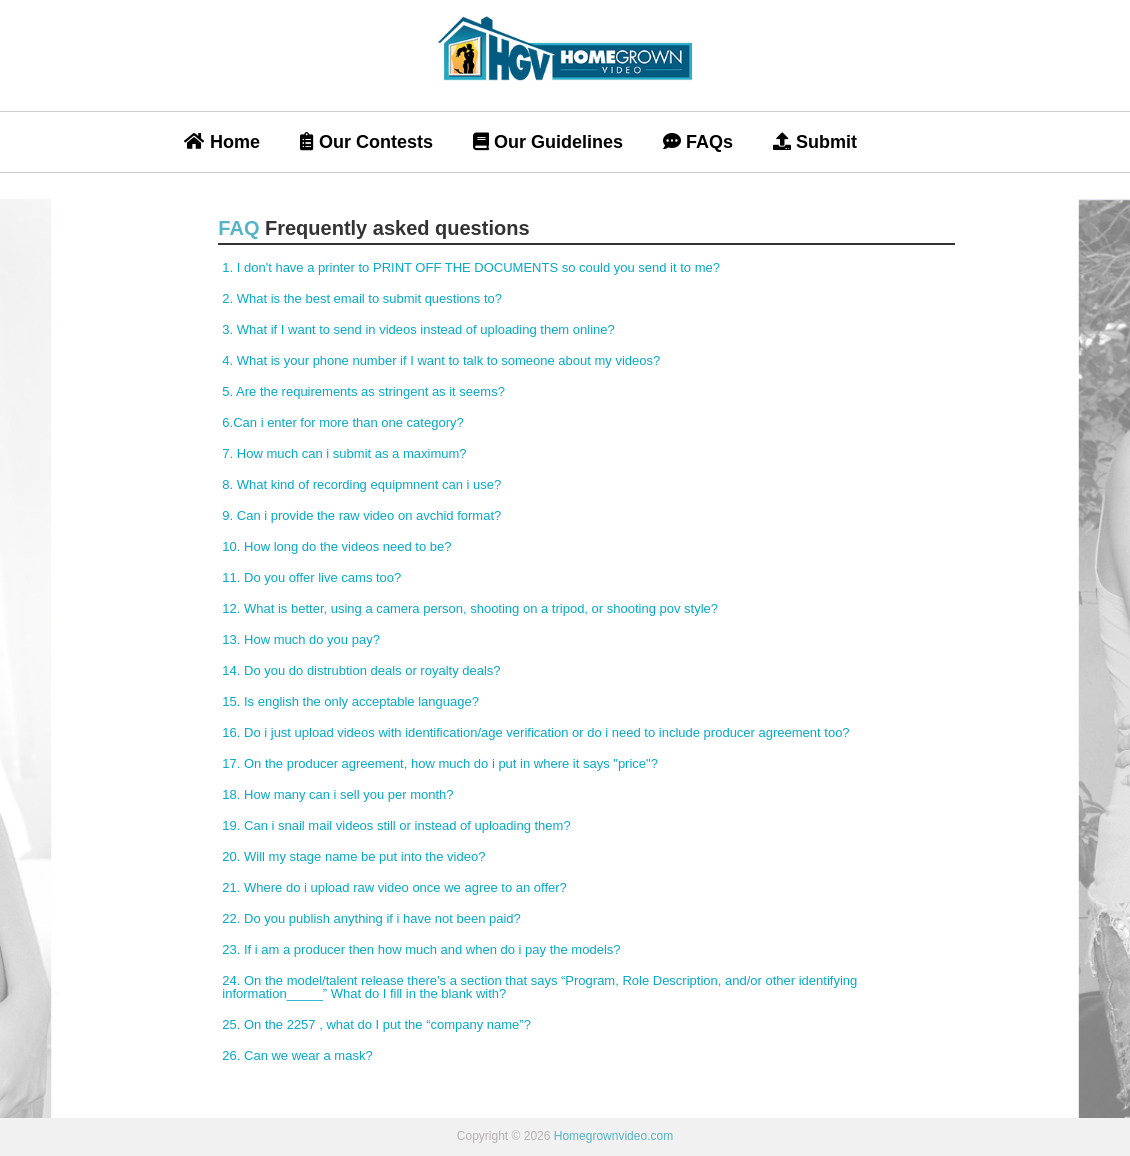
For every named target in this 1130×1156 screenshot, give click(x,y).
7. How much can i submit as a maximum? (344, 453)
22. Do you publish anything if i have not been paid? (371, 918)
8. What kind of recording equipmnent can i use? (361, 484)
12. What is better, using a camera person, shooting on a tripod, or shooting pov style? (470, 608)
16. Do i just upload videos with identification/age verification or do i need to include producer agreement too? (535, 732)
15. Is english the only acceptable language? (350, 701)
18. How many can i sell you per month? (337, 794)
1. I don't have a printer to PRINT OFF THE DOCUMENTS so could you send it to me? (471, 267)
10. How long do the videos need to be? (336, 546)
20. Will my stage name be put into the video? (353, 856)
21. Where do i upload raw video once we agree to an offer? (394, 887)
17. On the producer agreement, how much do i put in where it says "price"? (440, 763)
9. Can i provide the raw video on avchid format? (361, 515)
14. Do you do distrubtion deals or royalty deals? (361, 670)
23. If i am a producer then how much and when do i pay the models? (421, 949)
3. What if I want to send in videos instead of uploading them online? (418, 329)
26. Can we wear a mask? (297, 1055)
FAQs (698, 142)
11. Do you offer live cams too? (311, 577)
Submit (815, 142)
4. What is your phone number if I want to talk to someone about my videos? (441, 360)
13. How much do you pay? (301, 639)
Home (222, 142)
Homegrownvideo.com (613, 1136)
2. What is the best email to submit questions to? (362, 298)
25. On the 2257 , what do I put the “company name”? (376, 1024)
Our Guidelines (548, 142)
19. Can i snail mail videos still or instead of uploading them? (396, 825)
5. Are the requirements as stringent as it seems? (363, 391)
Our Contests (366, 142)
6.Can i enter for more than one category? (342, 422)
